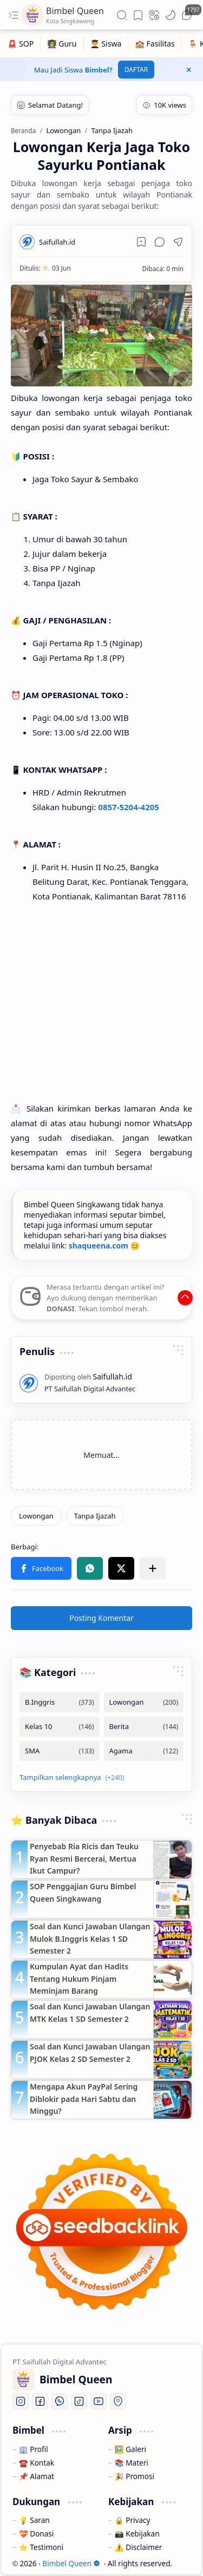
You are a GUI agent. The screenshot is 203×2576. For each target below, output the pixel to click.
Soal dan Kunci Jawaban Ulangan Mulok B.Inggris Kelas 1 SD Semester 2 (90, 1938)
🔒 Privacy (132, 2520)
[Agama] (144, 1751)
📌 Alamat (36, 2476)
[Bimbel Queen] (32, 15)
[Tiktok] (79, 2401)
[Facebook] (40, 2401)
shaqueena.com (98, 1245)
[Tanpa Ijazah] (95, 1516)
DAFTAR (136, 69)
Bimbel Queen (71, 2563)
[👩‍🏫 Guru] (62, 43)
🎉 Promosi (134, 2476)
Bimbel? (99, 70)
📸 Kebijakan (137, 2533)
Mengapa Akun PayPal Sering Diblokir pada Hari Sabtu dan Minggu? (83, 2098)
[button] (13, 15)
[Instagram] (20, 2401)
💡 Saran (34, 2520)
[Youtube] (98, 2401)
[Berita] (144, 1727)
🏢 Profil (33, 2449)
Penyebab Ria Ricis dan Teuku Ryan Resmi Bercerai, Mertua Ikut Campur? (84, 1858)
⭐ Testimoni (41, 2547)
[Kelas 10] (59, 1727)
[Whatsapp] (59, 2401)
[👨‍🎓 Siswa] (106, 43)
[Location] (118, 2401)
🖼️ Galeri (130, 2449)
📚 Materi (131, 2462)
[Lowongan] (36, 1516)
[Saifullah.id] (57, 242)
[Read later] (141, 242)
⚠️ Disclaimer (138, 2547)
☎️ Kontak (36, 2462)
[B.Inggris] (59, 1702)
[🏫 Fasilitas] (154, 43)
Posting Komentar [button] (101, 1618)
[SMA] (59, 1751)
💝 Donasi (36, 2533)
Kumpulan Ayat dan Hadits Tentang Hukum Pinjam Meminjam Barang (79, 1978)
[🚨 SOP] (21, 43)
